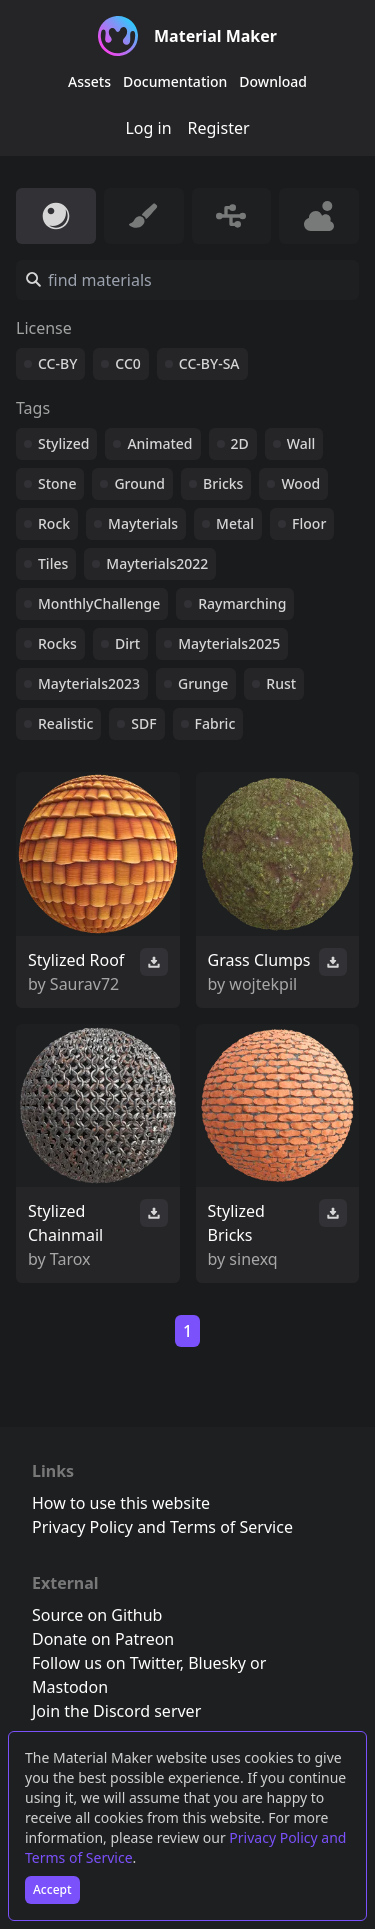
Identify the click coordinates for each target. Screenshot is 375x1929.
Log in (148, 128)
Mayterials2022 (157, 563)
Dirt (127, 643)
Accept (52, 1889)
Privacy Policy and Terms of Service (162, 1527)
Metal (235, 523)
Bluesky (217, 1663)
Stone (57, 483)
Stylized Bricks (236, 1223)
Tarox (70, 1259)
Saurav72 (84, 984)
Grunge (203, 683)
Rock (54, 523)
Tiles (53, 563)
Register (219, 128)
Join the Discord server (116, 1711)
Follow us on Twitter (106, 1663)
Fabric (215, 723)
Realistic (65, 723)
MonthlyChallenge (99, 603)
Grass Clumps (259, 960)
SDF (143, 723)
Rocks (57, 643)
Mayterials (143, 523)
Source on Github (97, 1615)
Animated (159, 443)
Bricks (223, 483)
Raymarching (242, 603)
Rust (281, 683)
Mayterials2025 (229, 643)
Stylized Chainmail (65, 1223)
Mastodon (70, 1687)
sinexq (253, 1259)
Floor (309, 523)
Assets (89, 81)
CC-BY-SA (209, 363)
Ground (139, 483)
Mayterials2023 (89, 683)
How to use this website (121, 1503)
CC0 (128, 363)
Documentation (175, 81)
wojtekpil (263, 984)
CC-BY (57, 363)
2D (240, 443)
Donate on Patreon (103, 1639)
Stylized (63, 443)
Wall (301, 443)
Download (273, 81)
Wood (300, 483)
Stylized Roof (76, 960)
